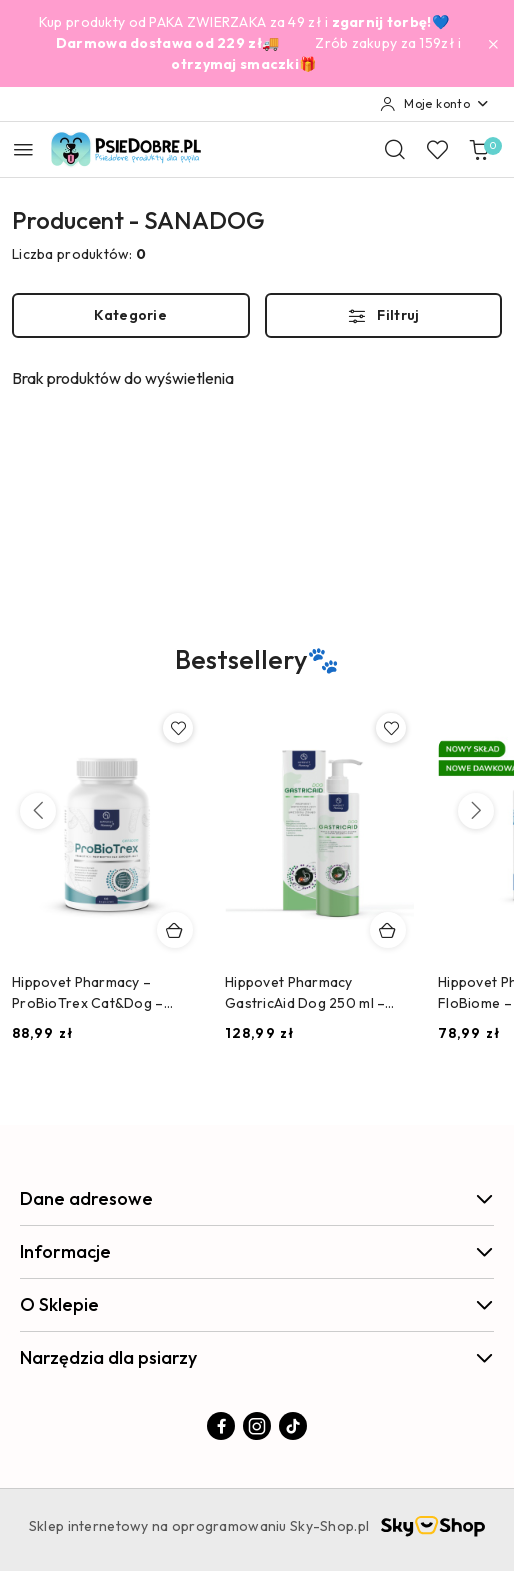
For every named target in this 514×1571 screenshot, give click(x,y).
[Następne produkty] (476, 811)
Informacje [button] (257, 1251)
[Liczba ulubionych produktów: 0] (437, 149)
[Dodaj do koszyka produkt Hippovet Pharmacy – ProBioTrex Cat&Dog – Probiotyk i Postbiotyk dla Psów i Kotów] (175, 930)
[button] (257, 674)
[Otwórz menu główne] (23, 149)
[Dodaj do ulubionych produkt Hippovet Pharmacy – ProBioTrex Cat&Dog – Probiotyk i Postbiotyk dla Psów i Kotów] (178, 728)
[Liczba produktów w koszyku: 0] (479, 149)
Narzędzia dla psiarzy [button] (257, 1357)
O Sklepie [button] (257, 1304)
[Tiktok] (293, 1426)
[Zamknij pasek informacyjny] (493, 44)
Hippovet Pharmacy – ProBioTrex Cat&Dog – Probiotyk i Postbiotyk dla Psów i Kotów (96, 992)
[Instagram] (257, 1426)
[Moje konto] (435, 104)
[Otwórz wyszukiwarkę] (395, 149)
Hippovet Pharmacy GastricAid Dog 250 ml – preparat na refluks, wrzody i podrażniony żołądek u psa (317, 992)
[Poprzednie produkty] (38, 811)
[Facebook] (221, 1426)
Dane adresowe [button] (257, 1198)
